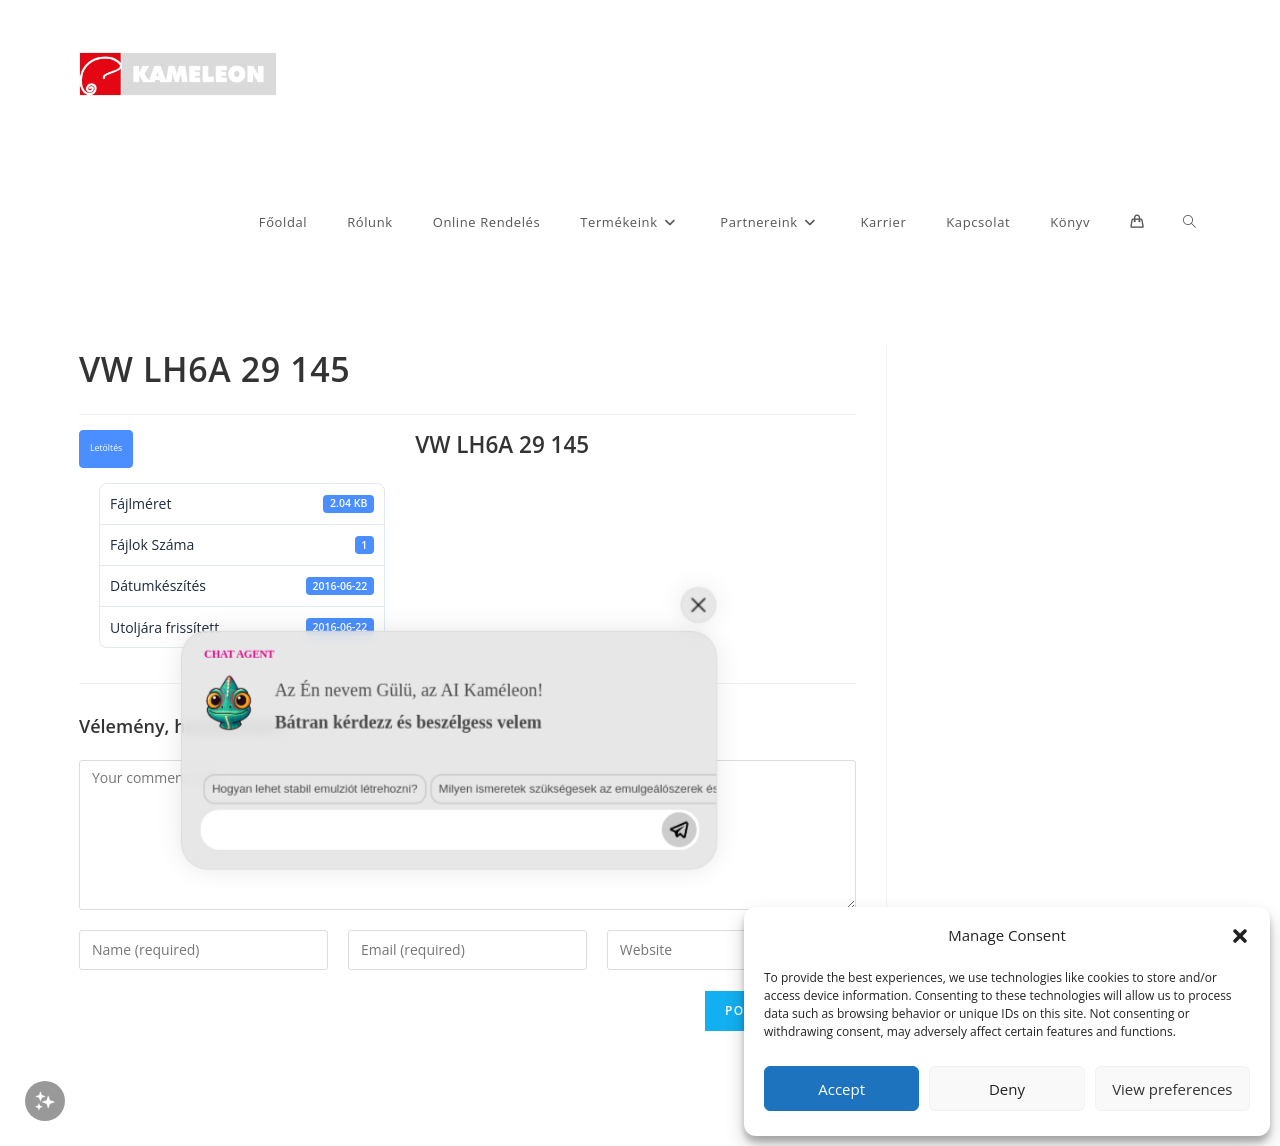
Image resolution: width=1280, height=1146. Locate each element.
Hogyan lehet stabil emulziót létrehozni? (147, 959)
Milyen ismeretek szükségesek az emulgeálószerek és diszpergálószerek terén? (413, 959)
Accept (841, 1089)
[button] (1240, 936)
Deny (1007, 1089)
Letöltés (106, 448)
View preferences (1172, 1089)
